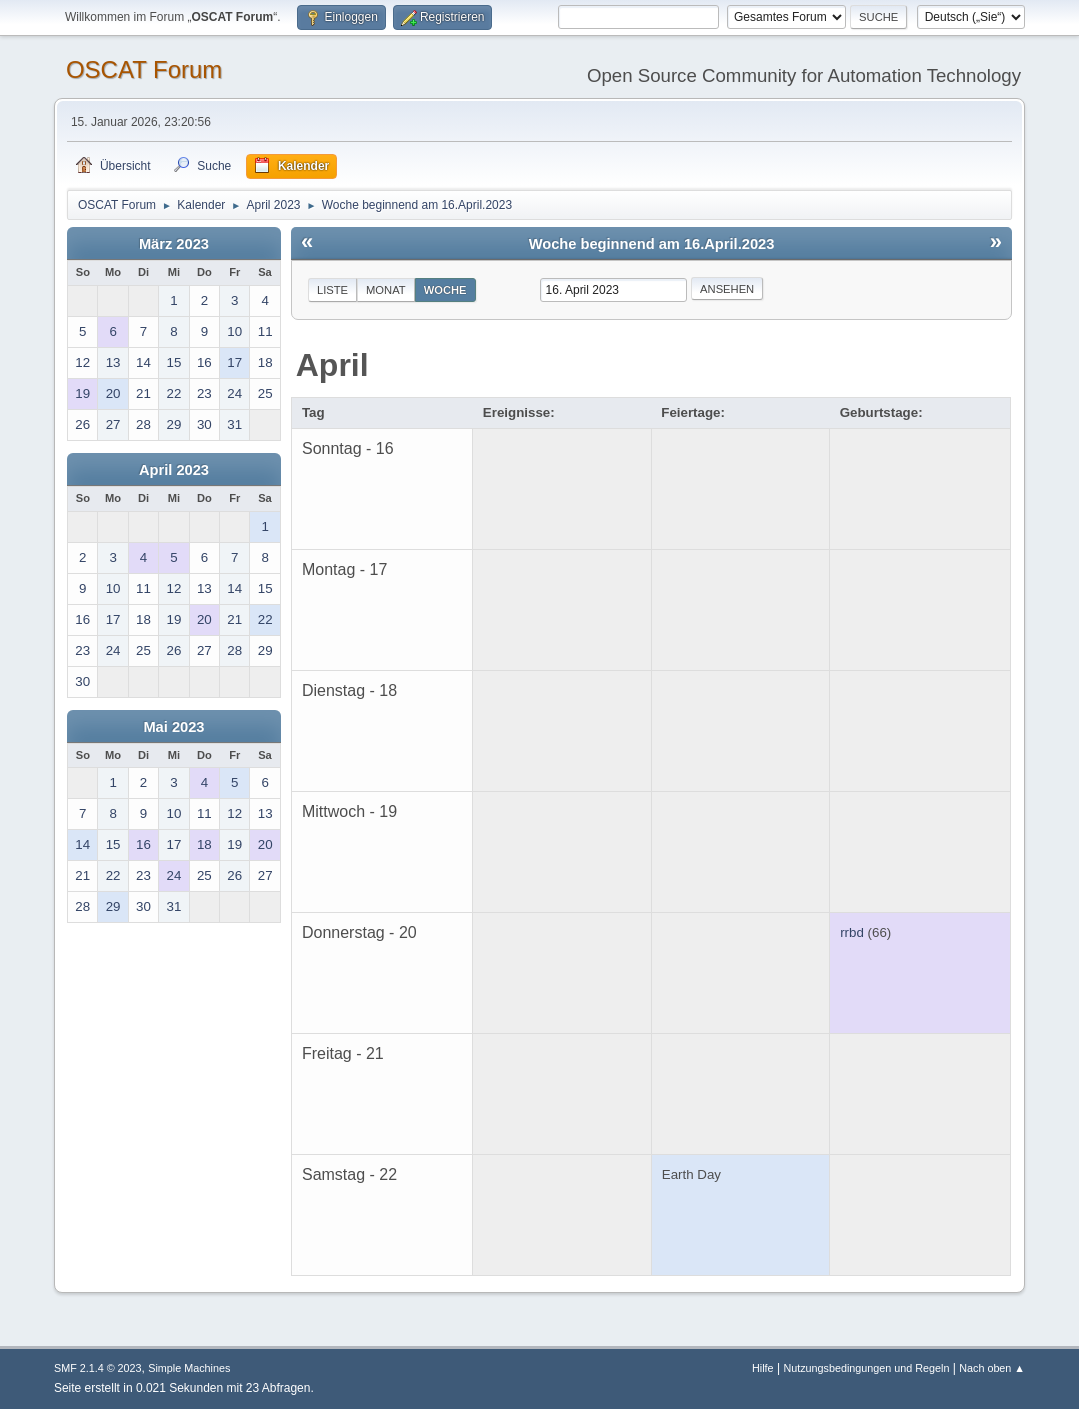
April (332, 365)
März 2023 (174, 244)
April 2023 (174, 470)
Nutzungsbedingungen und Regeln (866, 1368)
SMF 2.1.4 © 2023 (98, 1368)
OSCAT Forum (144, 69)
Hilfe (763, 1368)
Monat (386, 290)
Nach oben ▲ (992, 1368)
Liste (332, 290)
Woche (445, 290)
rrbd (852, 932)
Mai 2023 (173, 727)
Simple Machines (189, 1368)
